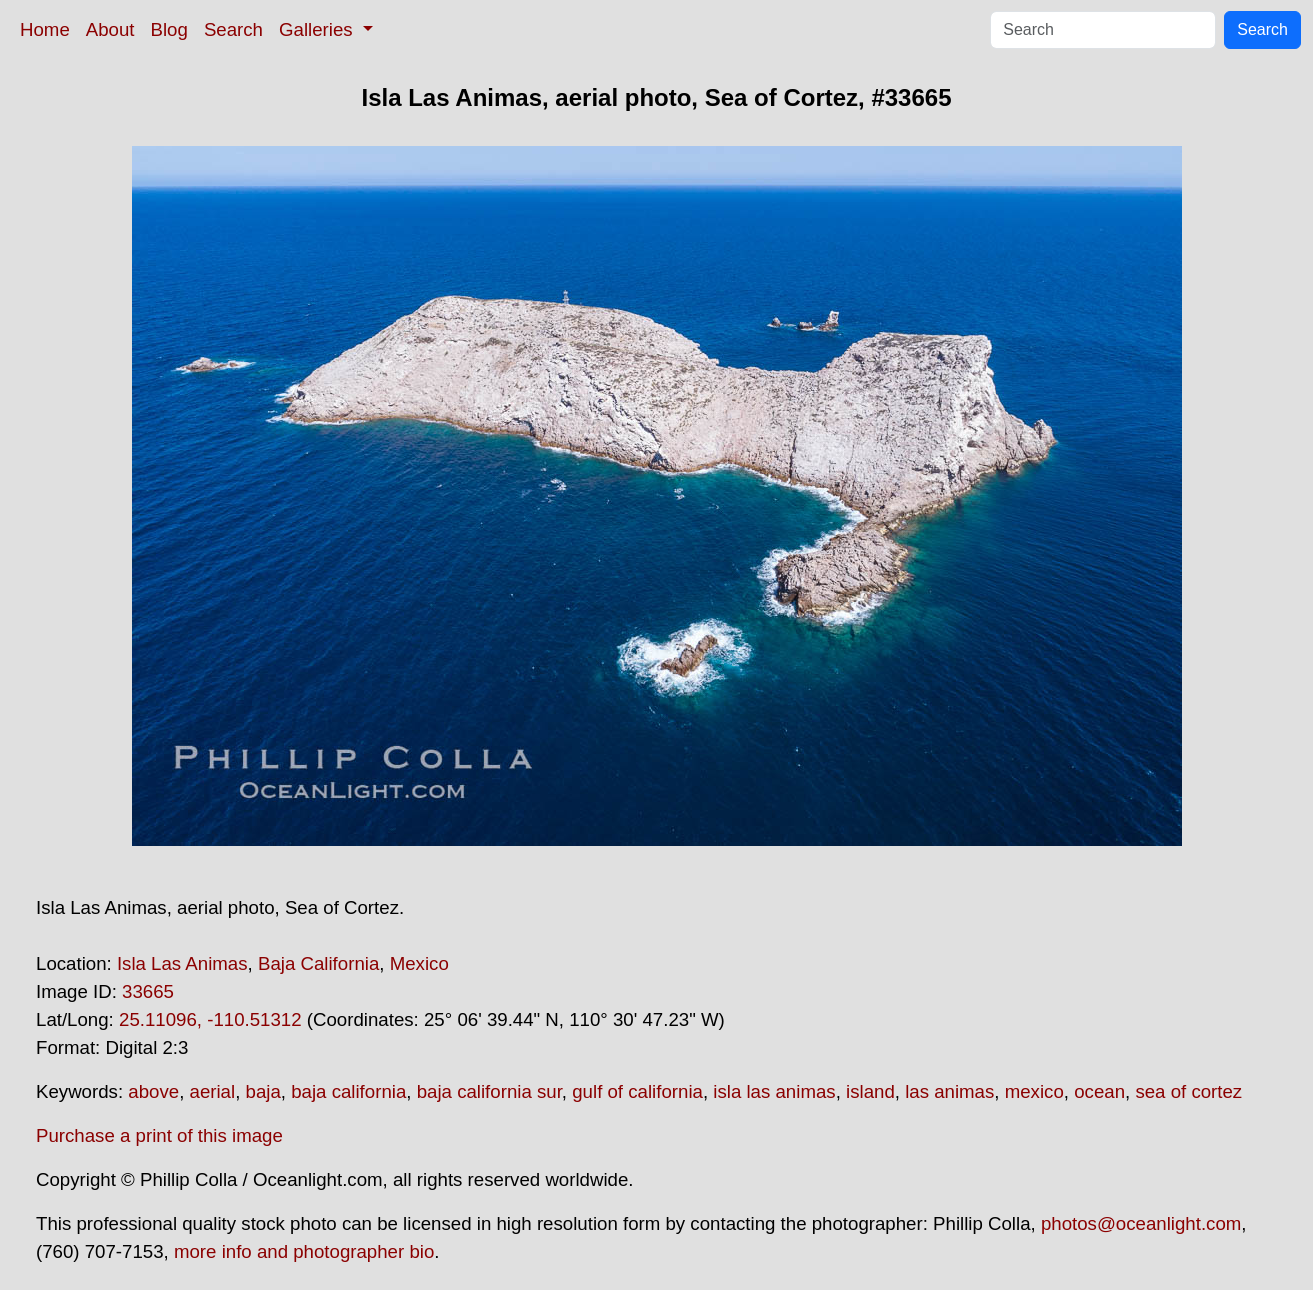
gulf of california (637, 1091)
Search (233, 29)
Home (45, 29)
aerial (213, 1091)
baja (263, 1091)
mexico (1034, 1091)
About (110, 29)
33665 (148, 991)
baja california (348, 1091)
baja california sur (489, 1091)
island (870, 1091)
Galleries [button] (318, 29)
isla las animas (774, 1091)
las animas (949, 1091)
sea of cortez (1188, 1091)
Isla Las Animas (182, 963)
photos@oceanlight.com (1141, 1223)
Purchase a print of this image (159, 1135)
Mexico (419, 963)
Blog (169, 29)
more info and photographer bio (304, 1251)
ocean (1099, 1091)
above (153, 1091)
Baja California (318, 963)
